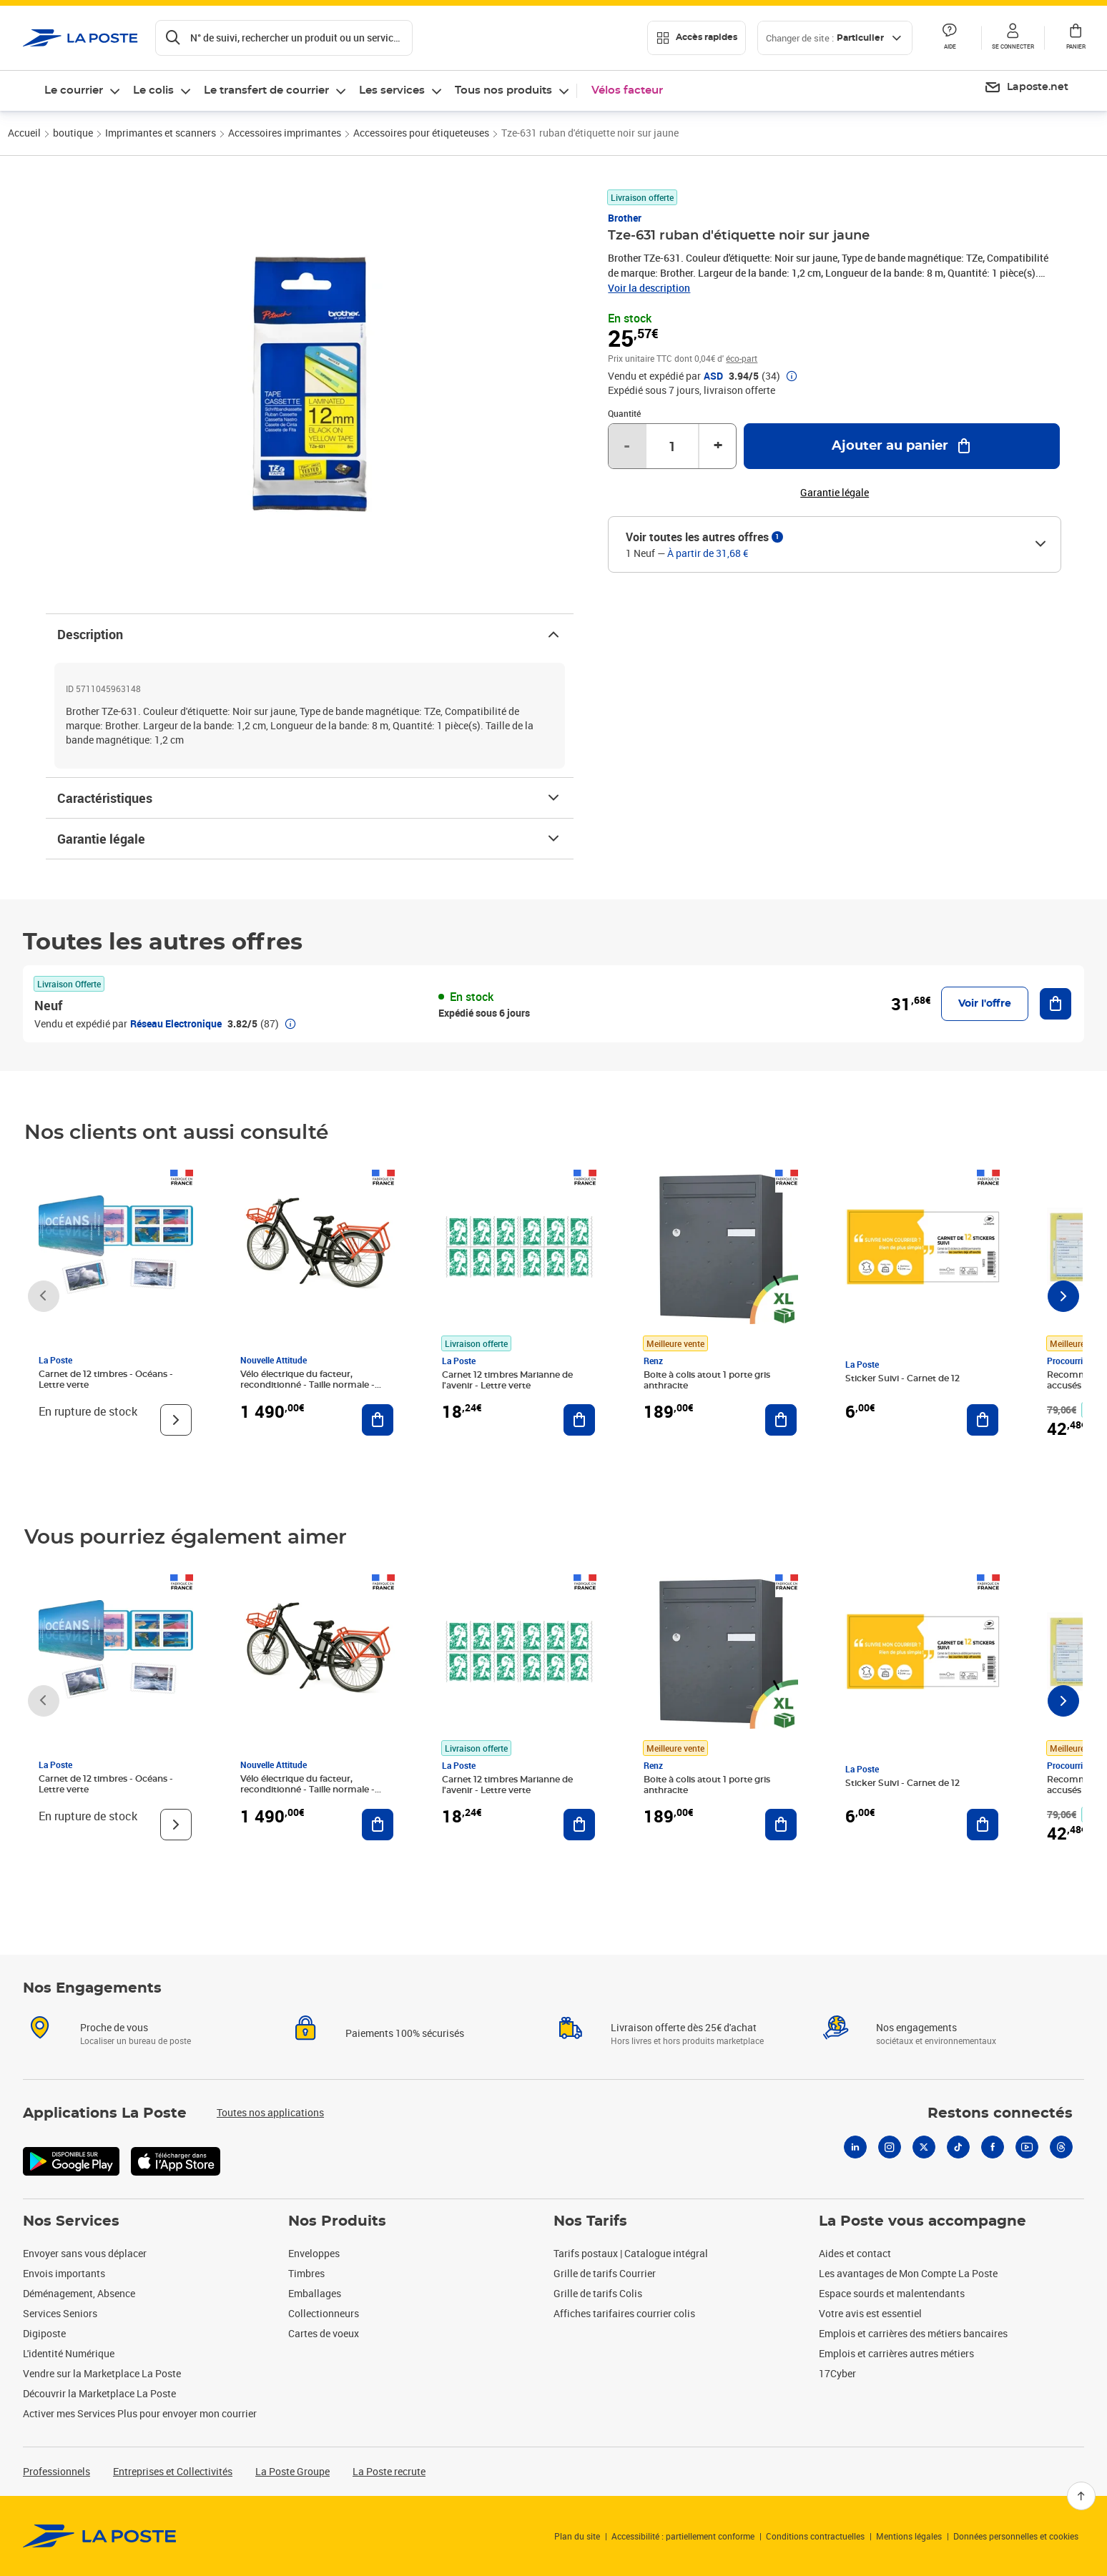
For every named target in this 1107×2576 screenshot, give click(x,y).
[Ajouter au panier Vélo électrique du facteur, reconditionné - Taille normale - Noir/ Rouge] (377, 1420)
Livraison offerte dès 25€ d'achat (684, 2027)
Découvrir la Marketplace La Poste (99, 2393)
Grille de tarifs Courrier (605, 2273)
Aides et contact (855, 2253)
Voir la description (649, 288)
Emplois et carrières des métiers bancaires (913, 2333)
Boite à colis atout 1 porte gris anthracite (707, 1380)
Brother (624, 217)
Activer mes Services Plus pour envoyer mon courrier (140, 2413)
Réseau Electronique (176, 1023)
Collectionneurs (323, 2313)
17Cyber (837, 2373)
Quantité (624, 413)
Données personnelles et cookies (1015, 2536)
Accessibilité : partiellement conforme (682, 2536)
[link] (100, 2536)
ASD (713, 376)
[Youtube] (1026, 2147)
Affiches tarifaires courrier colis (624, 2313)
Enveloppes (314, 2253)
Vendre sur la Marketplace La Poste (102, 2373)
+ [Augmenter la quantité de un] (718, 446)
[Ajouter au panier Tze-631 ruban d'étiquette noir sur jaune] (901, 446)
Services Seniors (60, 2313)
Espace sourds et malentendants (892, 2293)
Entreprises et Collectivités (172, 2471)
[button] (1012, 38)
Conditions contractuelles (815, 2536)
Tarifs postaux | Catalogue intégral (631, 2253)
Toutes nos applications (270, 2112)
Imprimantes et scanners (160, 132)
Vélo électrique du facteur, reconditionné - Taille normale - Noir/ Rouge (307, 1385)
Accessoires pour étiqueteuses (421, 132)
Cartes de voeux (323, 2333)
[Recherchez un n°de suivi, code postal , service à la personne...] (284, 38)
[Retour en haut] (1081, 2496)
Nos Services (71, 2221)
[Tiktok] (958, 2147)
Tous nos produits (503, 90)
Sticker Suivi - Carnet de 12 (902, 1378)
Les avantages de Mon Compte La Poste (908, 2273)
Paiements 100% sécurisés (404, 2033)
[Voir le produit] (176, 1420)
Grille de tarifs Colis (598, 2293)
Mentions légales (909, 2536)
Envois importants (64, 2273)
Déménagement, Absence (79, 2293)
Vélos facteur (627, 90)
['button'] (80, 37)
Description (309, 634)
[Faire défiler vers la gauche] (43, 1296)
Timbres (306, 2273)
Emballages (314, 2293)
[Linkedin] (855, 2147)
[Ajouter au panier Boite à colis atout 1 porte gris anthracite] (781, 1420)
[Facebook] (992, 2147)
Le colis (153, 90)
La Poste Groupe (292, 2471)
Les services (392, 90)
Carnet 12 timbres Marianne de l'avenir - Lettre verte (507, 1380)
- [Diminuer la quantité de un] (627, 446)
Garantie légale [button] (834, 492)
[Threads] (1061, 2147)
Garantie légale (309, 838)
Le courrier (73, 90)
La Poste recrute (389, 2471)
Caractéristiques (309, 797)
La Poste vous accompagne (922, 2221)
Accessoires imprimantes (284, 132)
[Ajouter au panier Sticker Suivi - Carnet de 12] (982, 1420)
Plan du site (577, 2536)
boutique (73, 132)
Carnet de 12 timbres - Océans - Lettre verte (106, 1379)
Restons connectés (1000, 2113)
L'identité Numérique (68, 2353)
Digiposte (44, 2333)
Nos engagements (916, 2027)
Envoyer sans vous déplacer (85, 2253)
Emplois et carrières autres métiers (896, 2353)
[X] (923, 2147)
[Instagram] (889, 2147)
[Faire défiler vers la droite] (1063, 1296)
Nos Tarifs (590, 2221)
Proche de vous (114, 2027)
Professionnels (56, 2471)
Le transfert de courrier (266, 90)
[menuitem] (1026, 88)
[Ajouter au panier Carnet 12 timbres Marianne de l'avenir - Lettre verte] (579, 1420)
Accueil (24, 132)
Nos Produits (337, 2221)
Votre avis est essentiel (870, 2313)
